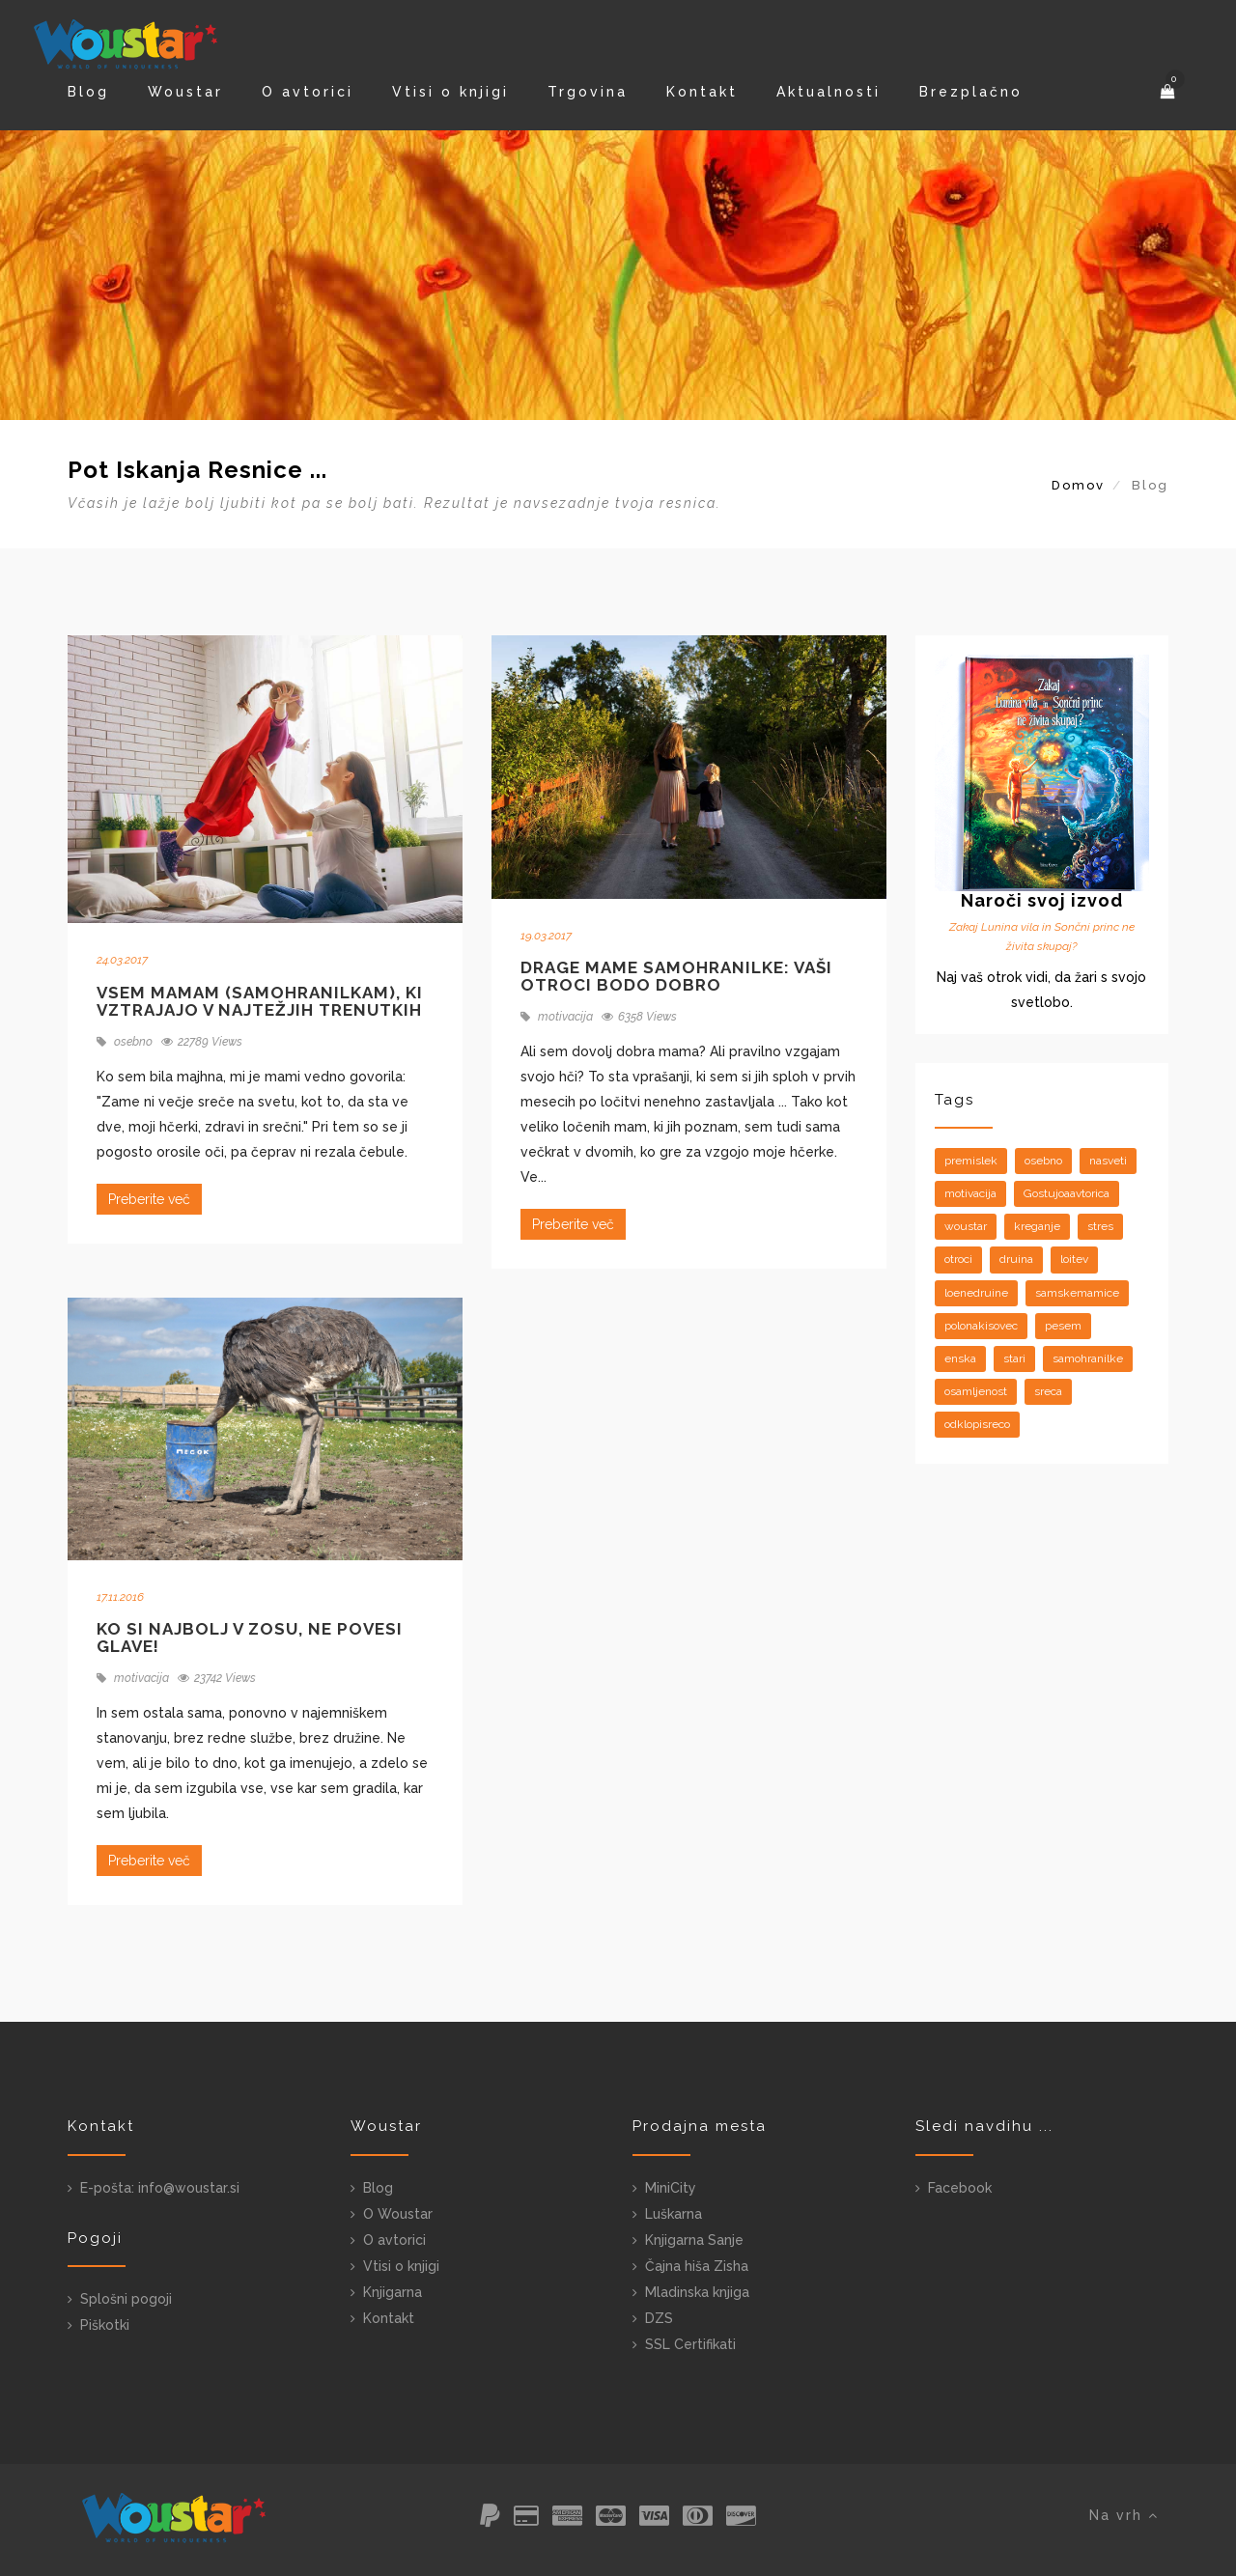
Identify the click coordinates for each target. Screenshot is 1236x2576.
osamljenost (975, 1391)
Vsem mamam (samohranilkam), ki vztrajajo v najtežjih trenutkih (260, 1002)
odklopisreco (977, 1424)
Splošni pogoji (126, 2299)
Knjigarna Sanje (694, 2240)
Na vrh (1124, 2515)
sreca (1048, 1391)
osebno (125, 1042)
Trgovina (588, 91)
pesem (1063, 1325)
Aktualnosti (828, 91)
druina (1016, 1259)
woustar (965, 1226)
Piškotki (104, 2325)
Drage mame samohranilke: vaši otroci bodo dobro (676, 976)
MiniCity (670, 2188)
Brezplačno (971, 91)
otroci (958, 1259)
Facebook (960, 2188)
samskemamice (1077, 1293)
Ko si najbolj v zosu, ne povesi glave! (250, 1638)
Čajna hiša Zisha (696, 2266)
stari (1014, 1358)
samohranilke (1088, 1358)
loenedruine (976, 1293)
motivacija (556, 1016)
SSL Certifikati (690, 2344)
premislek (970, 1160)
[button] (1169, 91)
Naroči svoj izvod (1042, 900)
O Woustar (398, 2214)
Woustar (185, 91)
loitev (1074, 1259)
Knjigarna (392, 2292)
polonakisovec (981, 1325)
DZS (659, 2318)
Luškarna (673, 2214)
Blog (88, 91)
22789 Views (201, 1042)
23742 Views (217, 1678)
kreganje (1037, 1226)
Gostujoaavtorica (1067, 1193)
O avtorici (307, 91)
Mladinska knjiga (697, 2292)
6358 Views (639, 1016)
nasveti (1108, 1160)
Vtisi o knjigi (450, 91)
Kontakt (702, 91)
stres (1100, 1226)
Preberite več (149, 1199)
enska (960, 1358)
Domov (1078, 485)
